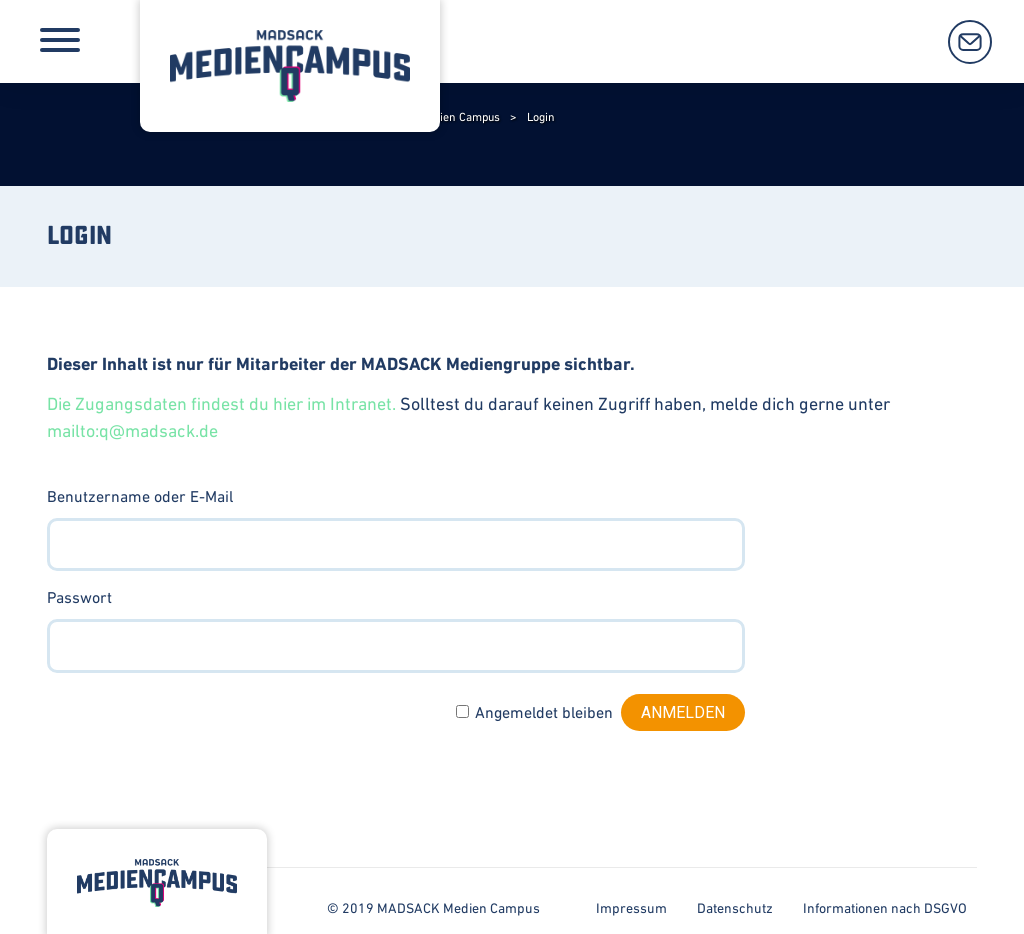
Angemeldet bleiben (544, 712)
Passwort (79, 597)
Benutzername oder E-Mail (140, 496)
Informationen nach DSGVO (885, 908)
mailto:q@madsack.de (132, 430)
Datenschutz (735, 908)
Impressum (631, 908)
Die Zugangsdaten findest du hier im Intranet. (221, 403)
